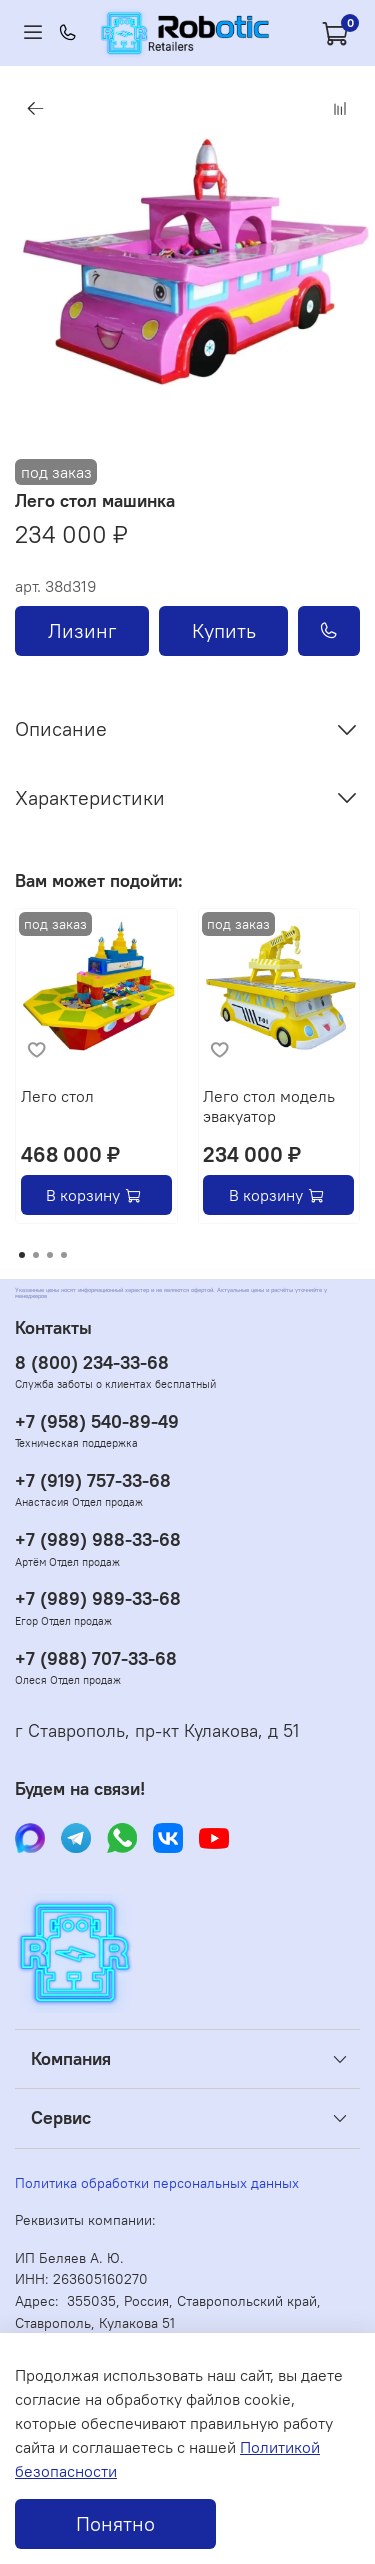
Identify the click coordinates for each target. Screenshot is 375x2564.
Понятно (115, 2523)
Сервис (61, 2118)
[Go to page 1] (22, 1255)
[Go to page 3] (50, 1255)
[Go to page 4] (64, 1255)
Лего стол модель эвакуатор (269, 1105)
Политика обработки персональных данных (157, 2183)
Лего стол (57, 1095)
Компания (71, 2059)
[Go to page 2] (36, 1255)
